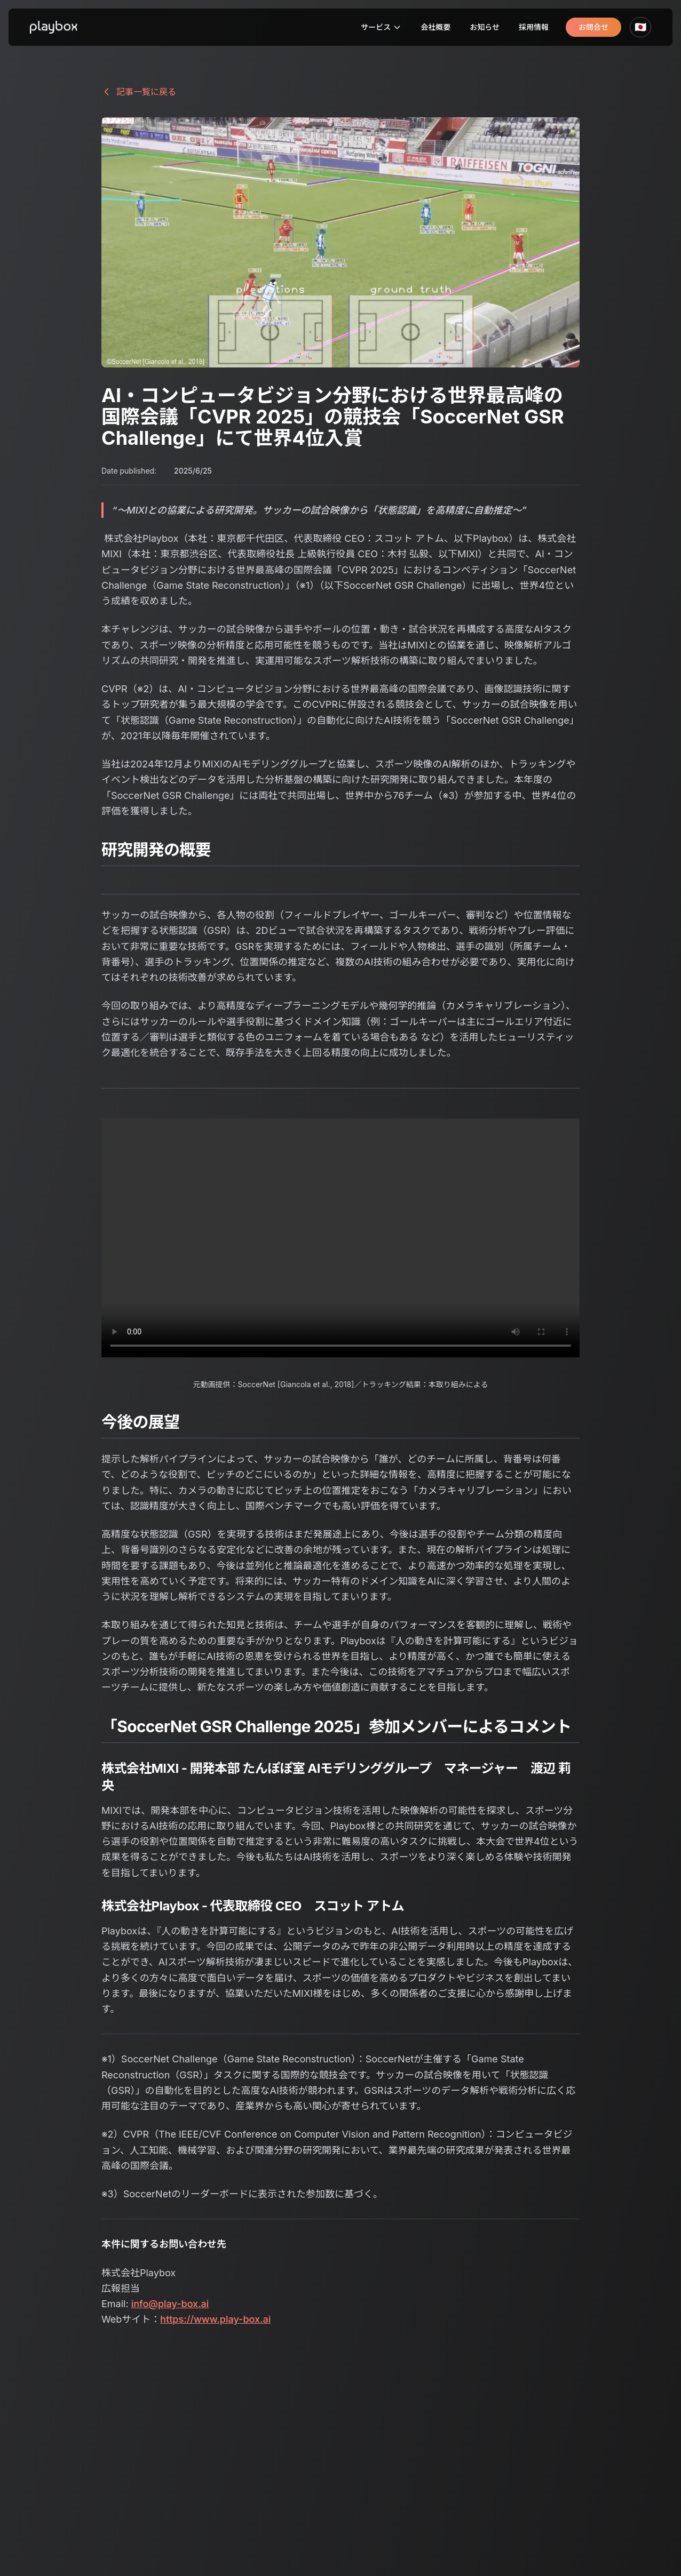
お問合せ (593, 26)
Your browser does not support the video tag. (340, 1237)
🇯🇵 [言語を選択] (640, 27)
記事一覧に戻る (138, 91)
